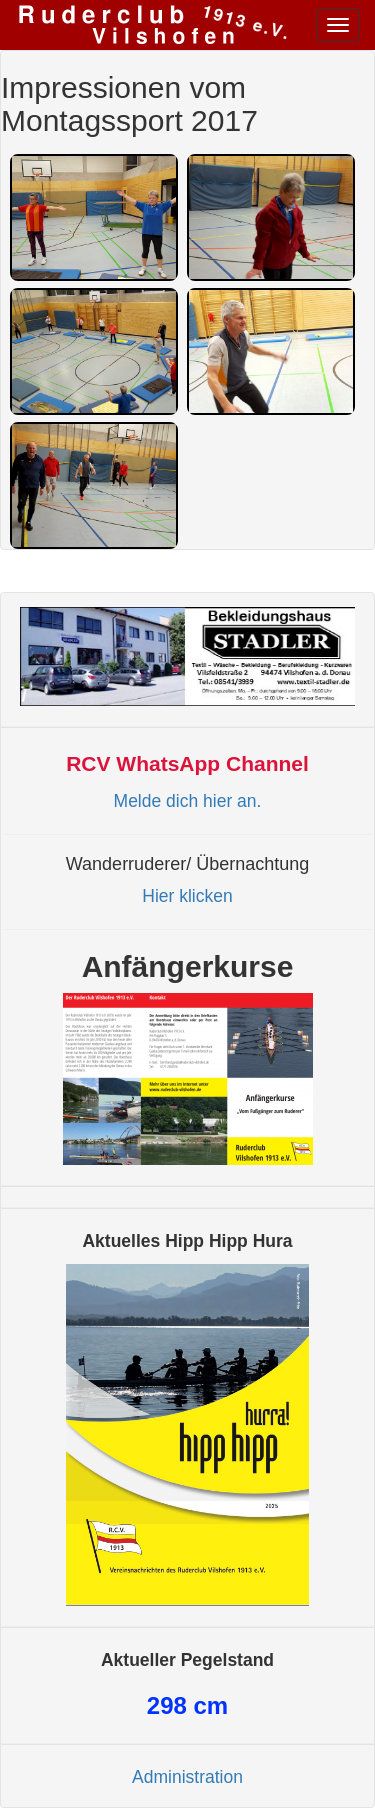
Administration (187, 1777)
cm (187, 1705)
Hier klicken (187, 896)
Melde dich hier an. (188, 801)
